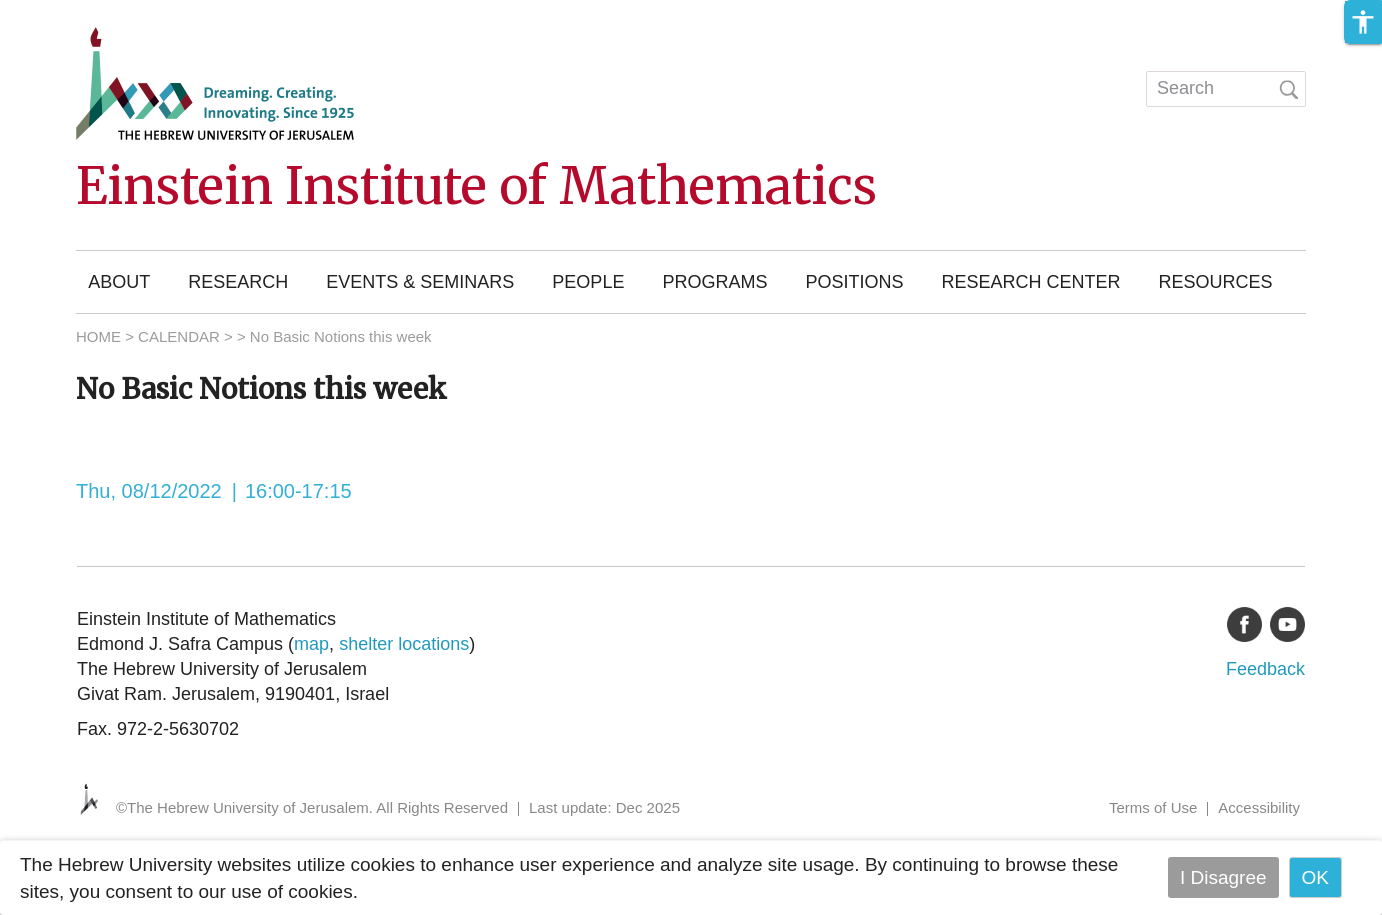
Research (238, 282)
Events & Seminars (420, 282)
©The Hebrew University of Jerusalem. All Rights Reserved (312, 807)
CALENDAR (179, 336)
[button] (1363, 22)
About (119, 282)
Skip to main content (86, 13)
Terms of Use (1153, 807)
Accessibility (1259, 807)
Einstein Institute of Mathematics (476, 186)
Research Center (1030, 282)
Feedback (1265, 669)
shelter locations (404, 644)
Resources (1215, 282)
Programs (714, 282)
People (588, 282)
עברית (1091, 84)
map (311, 644)
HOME (98, 336)
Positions (854, 282)
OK (1315, 877)
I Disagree (1223, 877)
